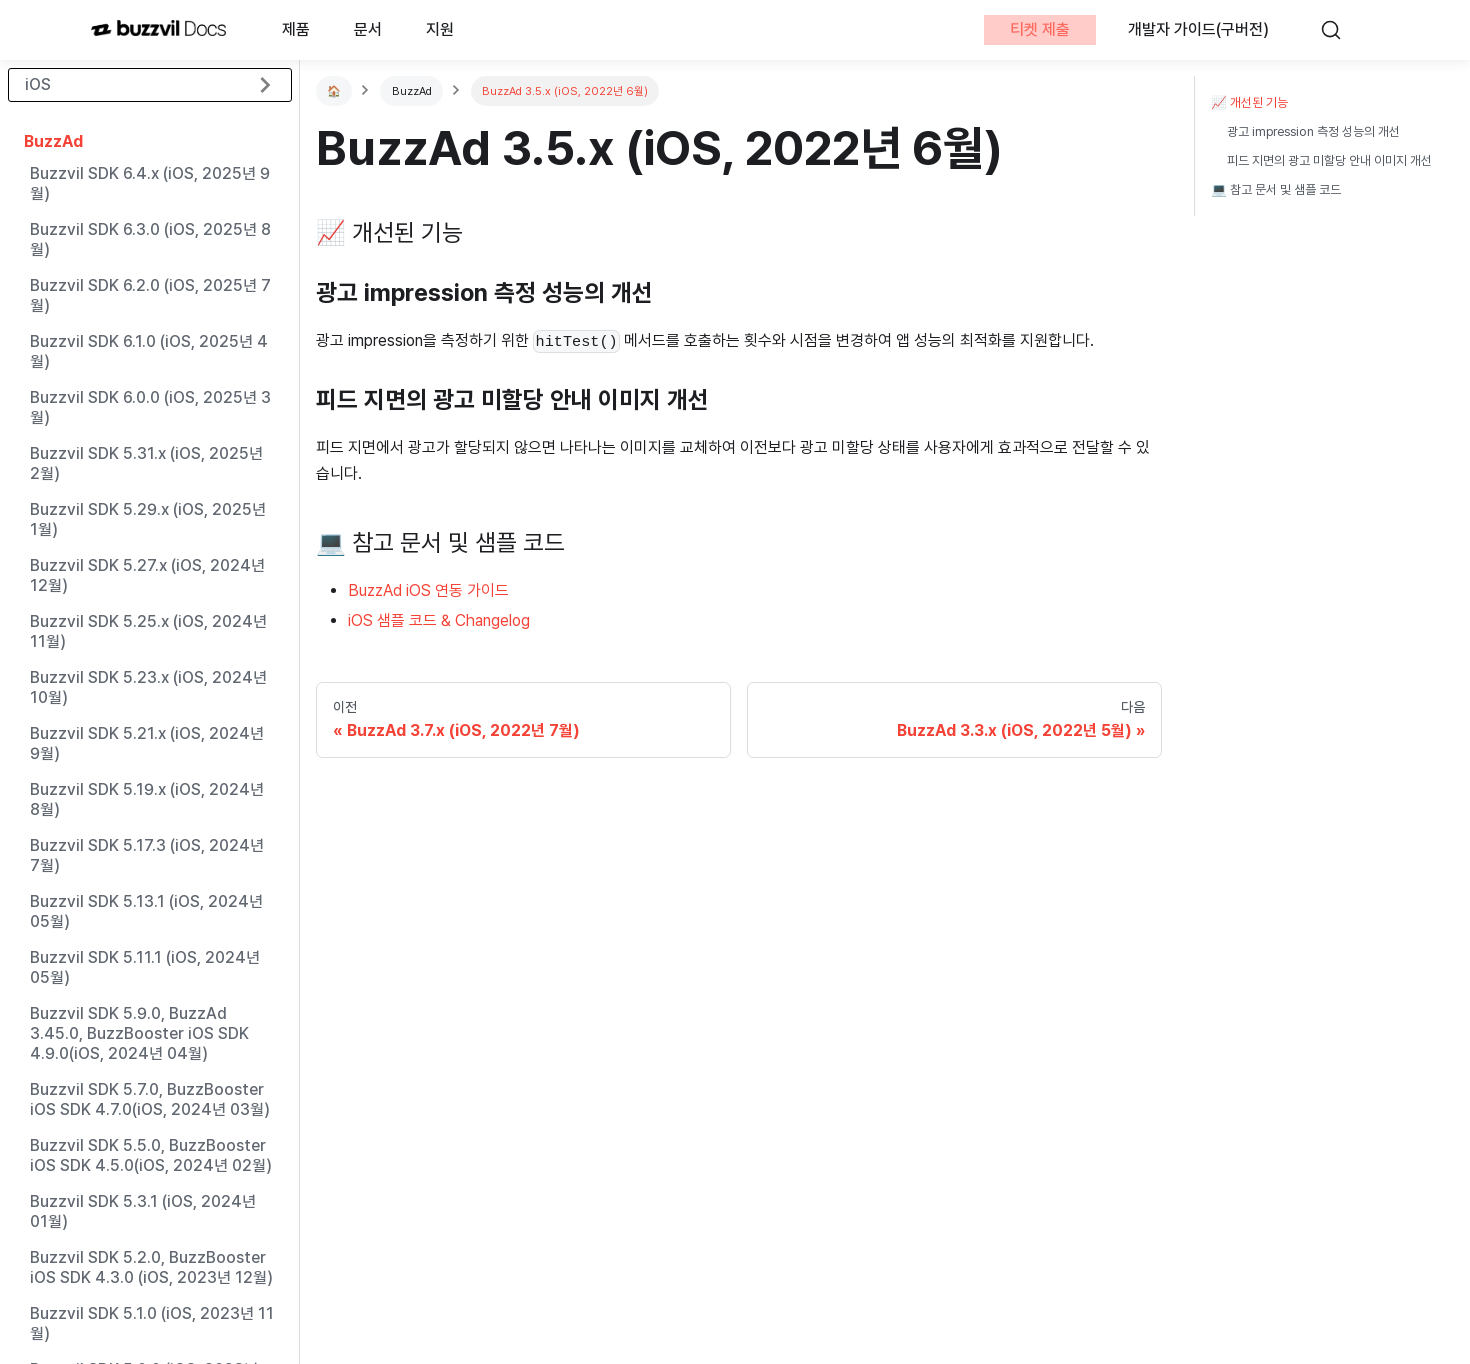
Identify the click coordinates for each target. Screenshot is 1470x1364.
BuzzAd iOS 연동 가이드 (428, 590)
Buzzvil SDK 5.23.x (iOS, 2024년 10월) (148, 687)
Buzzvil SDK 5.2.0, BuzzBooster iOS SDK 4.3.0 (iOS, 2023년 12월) (151, 1267)
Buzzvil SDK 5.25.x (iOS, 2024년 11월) (148, 631)
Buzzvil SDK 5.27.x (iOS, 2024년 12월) (147, 575)
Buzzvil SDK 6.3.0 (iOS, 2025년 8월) (150, 239)
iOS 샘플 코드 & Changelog (439, 620)
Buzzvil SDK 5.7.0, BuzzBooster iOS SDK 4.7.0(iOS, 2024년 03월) (150, 1099)
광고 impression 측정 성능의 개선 (1313, 131)
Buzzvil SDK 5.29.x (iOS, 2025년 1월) (148, 519)
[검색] (1340, 30)
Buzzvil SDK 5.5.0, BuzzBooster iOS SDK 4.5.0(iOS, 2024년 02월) (151, 1155)
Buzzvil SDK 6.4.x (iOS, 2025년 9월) (150, 183)
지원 (440, 29)
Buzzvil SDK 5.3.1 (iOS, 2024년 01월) (143, 1211)
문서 (368, 29)
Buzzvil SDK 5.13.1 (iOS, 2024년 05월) (146, 911)
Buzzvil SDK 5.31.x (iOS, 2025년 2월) (146, 463)
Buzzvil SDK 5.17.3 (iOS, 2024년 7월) (147, 855)
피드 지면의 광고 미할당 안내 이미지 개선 (1329, 160)
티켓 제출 (1040, 29)
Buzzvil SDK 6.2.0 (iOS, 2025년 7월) (150, 295)
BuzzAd (53, 141)
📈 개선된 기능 (1249, 102)
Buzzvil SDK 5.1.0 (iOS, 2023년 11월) (152, 1323)
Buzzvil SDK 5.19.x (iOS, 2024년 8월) (147, 799)
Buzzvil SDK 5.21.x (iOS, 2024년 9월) (147, 743)
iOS (38, 84)
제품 (296, 29)
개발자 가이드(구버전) (1198, 29)
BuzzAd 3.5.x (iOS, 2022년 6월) (565, 91)
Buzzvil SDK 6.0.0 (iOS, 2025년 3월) (150, 407)
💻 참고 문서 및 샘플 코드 (1276, 189)
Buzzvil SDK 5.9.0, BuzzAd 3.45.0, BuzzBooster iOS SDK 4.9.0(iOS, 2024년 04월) (139, 1033)
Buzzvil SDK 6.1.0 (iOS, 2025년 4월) (149, 351)
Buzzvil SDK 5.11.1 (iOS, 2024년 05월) (145, 967)
